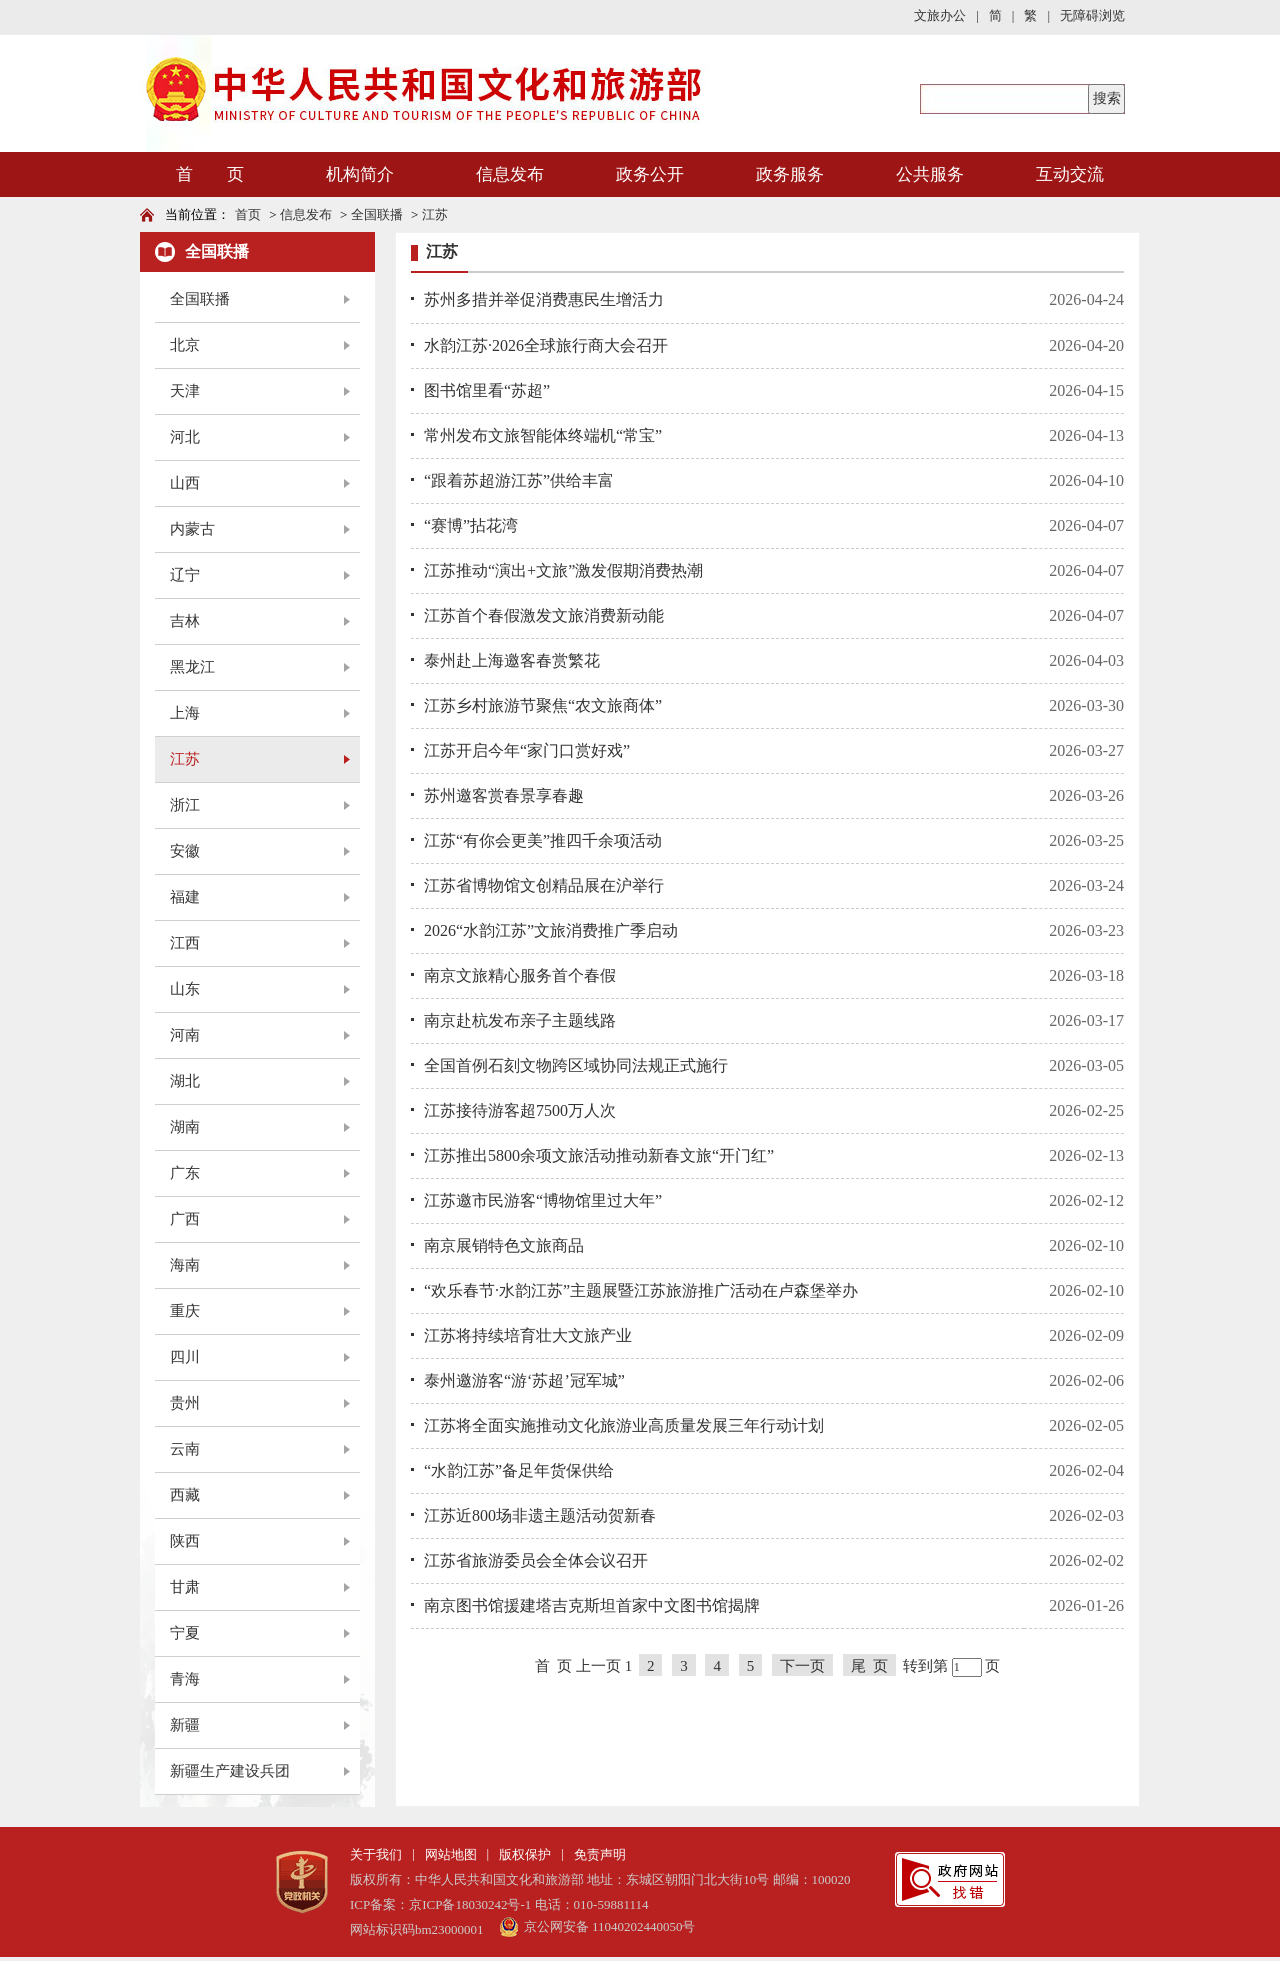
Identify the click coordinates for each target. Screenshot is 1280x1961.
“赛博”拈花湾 (471, 525)
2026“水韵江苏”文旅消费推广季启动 (551, 930)
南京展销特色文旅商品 (504, 1245)
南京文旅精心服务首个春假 (520, 975)
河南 (185, 1035)
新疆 (185, 1725)
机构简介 (360, 174)
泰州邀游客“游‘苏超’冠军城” (524, 1380)
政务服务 (790, 174)
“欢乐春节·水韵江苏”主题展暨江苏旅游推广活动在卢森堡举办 (641, 1290)
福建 (185, 897)
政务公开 (650, 174)
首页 (248, 214)
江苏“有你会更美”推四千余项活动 (543, 840)
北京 (185, 345)
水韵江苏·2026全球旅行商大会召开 (546, 345)
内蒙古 (192, 529)
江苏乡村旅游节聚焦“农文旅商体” (543, 705)
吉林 (185, 621)
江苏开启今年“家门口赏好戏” (527, 750)
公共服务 (930, 174)
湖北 (185, 1081)
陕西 (185, 1541)
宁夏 (185, 1633)
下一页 (802, 1666)
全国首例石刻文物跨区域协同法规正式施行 (576, 1065)
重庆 (185, 1311)
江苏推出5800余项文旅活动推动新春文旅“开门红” (599, 1155)
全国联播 (377, 214)
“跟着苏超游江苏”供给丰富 (519, 480)
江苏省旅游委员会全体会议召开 (536, 1560)
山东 (185, 989)
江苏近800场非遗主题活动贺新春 (540, 1515)
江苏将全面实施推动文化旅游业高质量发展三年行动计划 (624, 1425)
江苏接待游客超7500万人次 (520, 1110)
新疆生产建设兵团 (230, 1771)
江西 (185, 943)
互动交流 (1070, 174)
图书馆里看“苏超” (487, 390)
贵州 (185, 1403)
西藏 (185, 1495)
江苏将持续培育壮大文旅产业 (528, 1335)
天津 (185, 391)
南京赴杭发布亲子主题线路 (520, 1020)
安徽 (185, 851)
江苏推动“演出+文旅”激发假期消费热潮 (563, 570)
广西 (185, 1219)
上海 (185, 713)
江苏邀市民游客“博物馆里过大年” (543, 1200)
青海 (185, 1679)
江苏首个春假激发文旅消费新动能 (544, 615)
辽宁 (185, 575)
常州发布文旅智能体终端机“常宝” (543, 435)
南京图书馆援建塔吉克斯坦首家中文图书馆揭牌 (592, 1605)
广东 (185, 1173)
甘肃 (185, 1587)
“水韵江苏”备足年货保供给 (519, 1470)
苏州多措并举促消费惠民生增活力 (544, 299)
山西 (185, 483)
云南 (185, 1449)
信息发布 (510, 174)
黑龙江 (192, 667)
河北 (185, 437)
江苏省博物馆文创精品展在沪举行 (544, 885)
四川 (185, 1357)
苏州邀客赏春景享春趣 (504, 795)
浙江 (185, 805)
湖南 (185, 1127)
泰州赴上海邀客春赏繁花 (512, 660)
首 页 (210, 174)
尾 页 (870, 1666)
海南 (185, 1265)
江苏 (435, 214)
